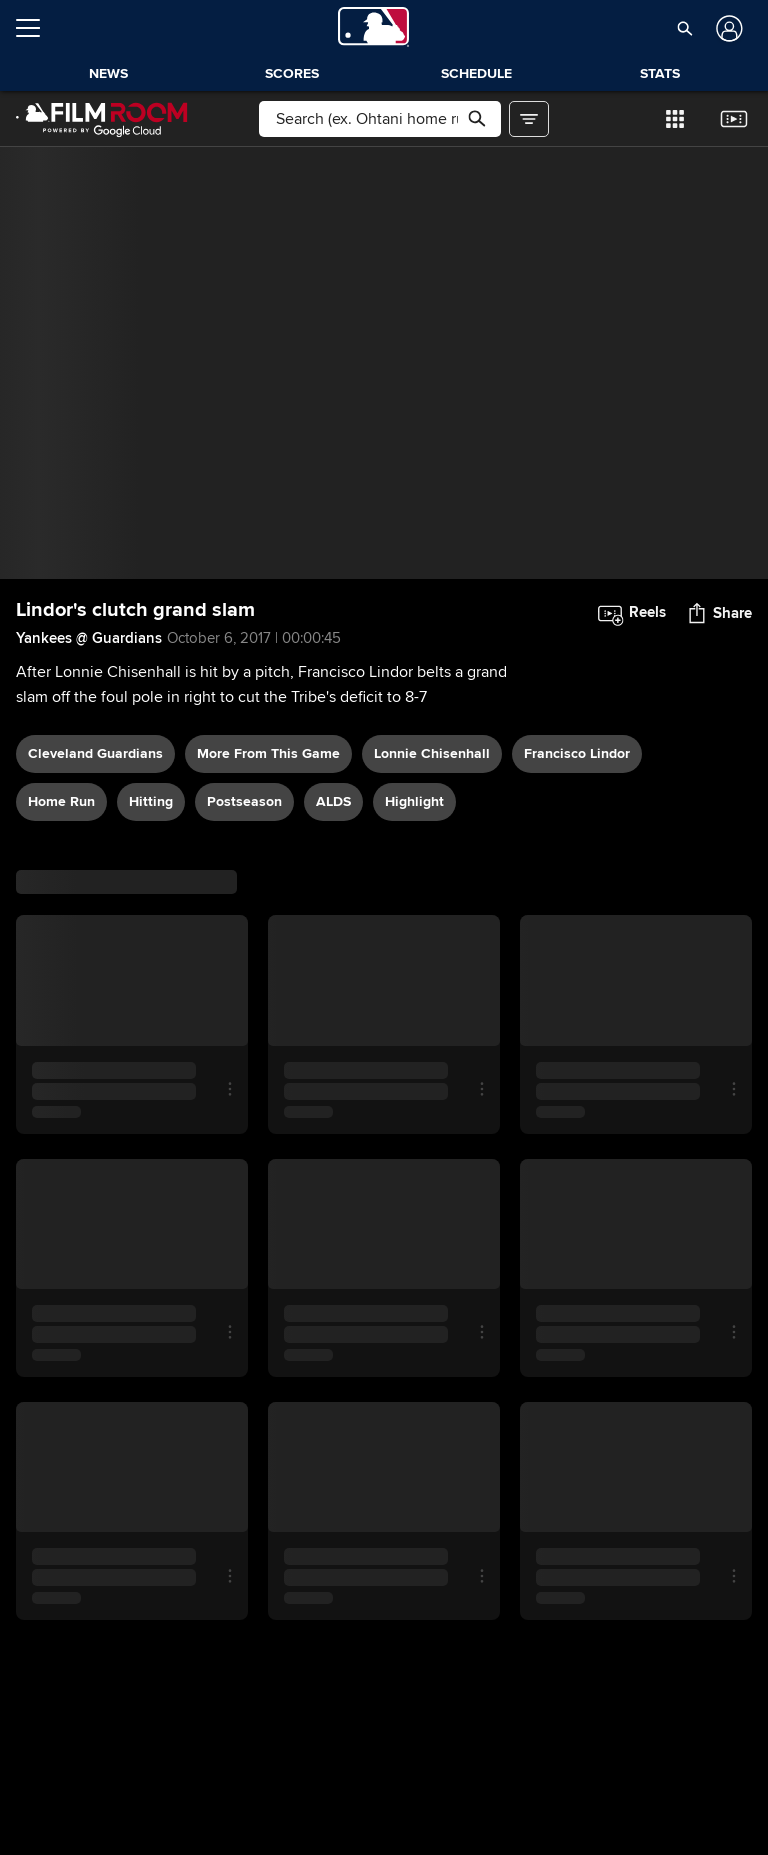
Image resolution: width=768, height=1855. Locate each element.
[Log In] (727, 28)
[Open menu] (36, 28)
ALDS (333, 801)
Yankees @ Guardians (89, 638)
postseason (244, 801)
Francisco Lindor (577, 753)
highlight (414, 801)
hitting (151, 801)
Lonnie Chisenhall (432, 753)
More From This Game (268, 753)
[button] (685, 28)
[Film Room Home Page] (102, 119)
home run (61, 801)
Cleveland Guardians (95, 753)
